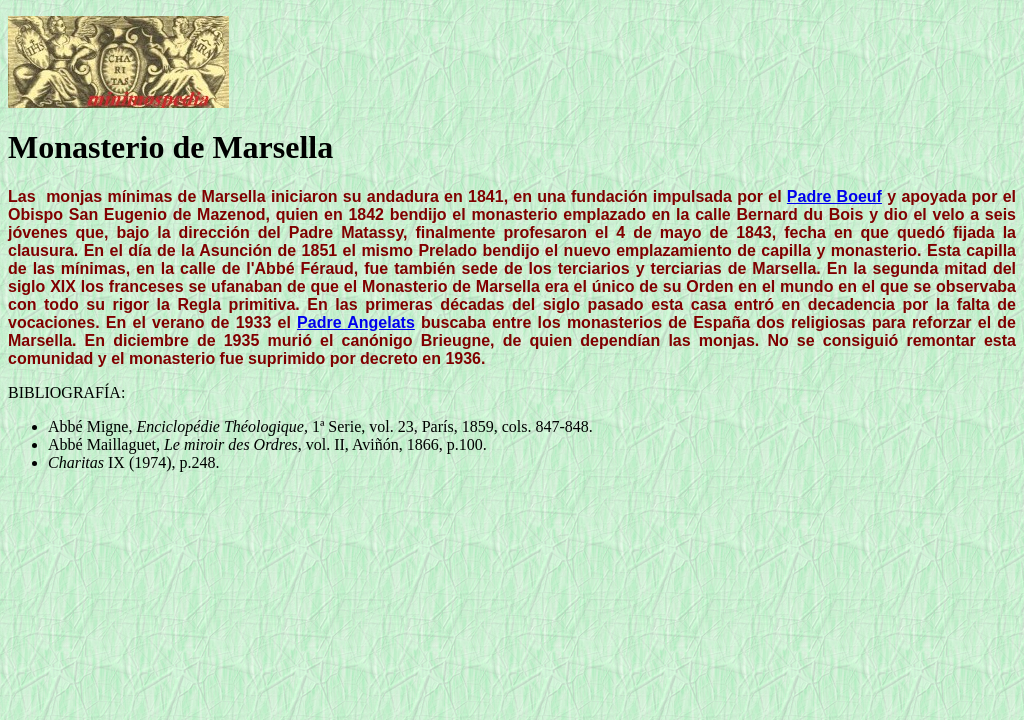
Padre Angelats (356, 322)
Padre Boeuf (834, 196)
